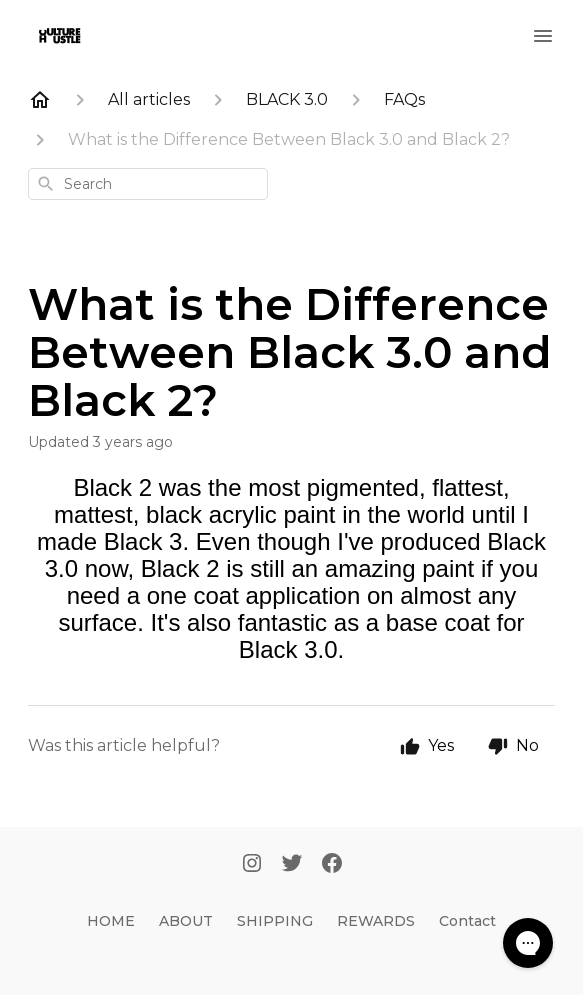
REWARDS (376, 921)
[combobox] (148, 184)
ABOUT (186, 921)
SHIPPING (275, 921)
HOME (111, 921)
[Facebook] (332, 865)
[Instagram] (252, 865)
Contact (467, 921)
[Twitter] (292, 865)
